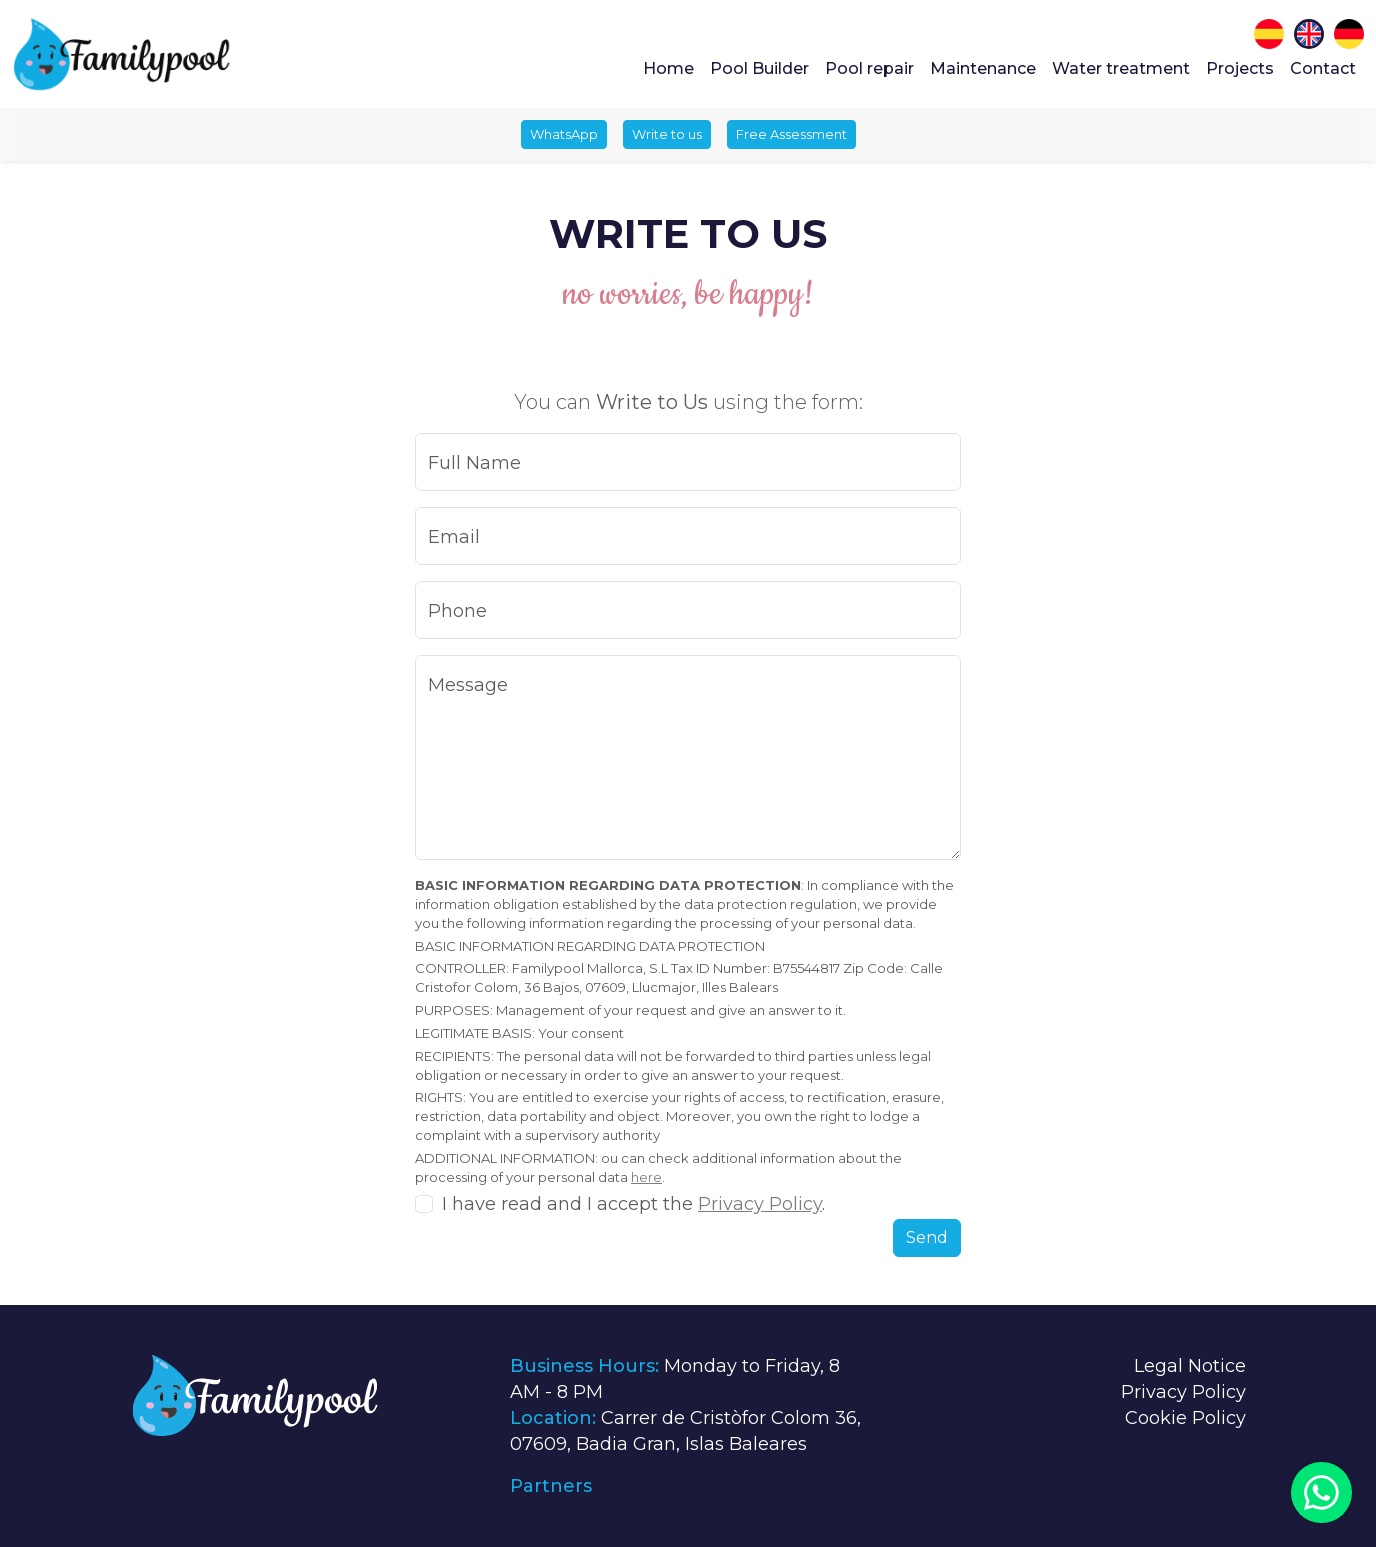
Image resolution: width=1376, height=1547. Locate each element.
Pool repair (869, 68)
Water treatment (1121, 68)
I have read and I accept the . (633, 1204)
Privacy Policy (760, 1204)
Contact (1323, 68)
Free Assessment (791, 134)
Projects (1240, 68)
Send (927, 1237)
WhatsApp (564, 134)
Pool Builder (759, 68)
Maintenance (983, 68)
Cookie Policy (1185, 1418)
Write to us (667, 134)
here (646, 1177)
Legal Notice (1190, 1366)
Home (668, 68)
